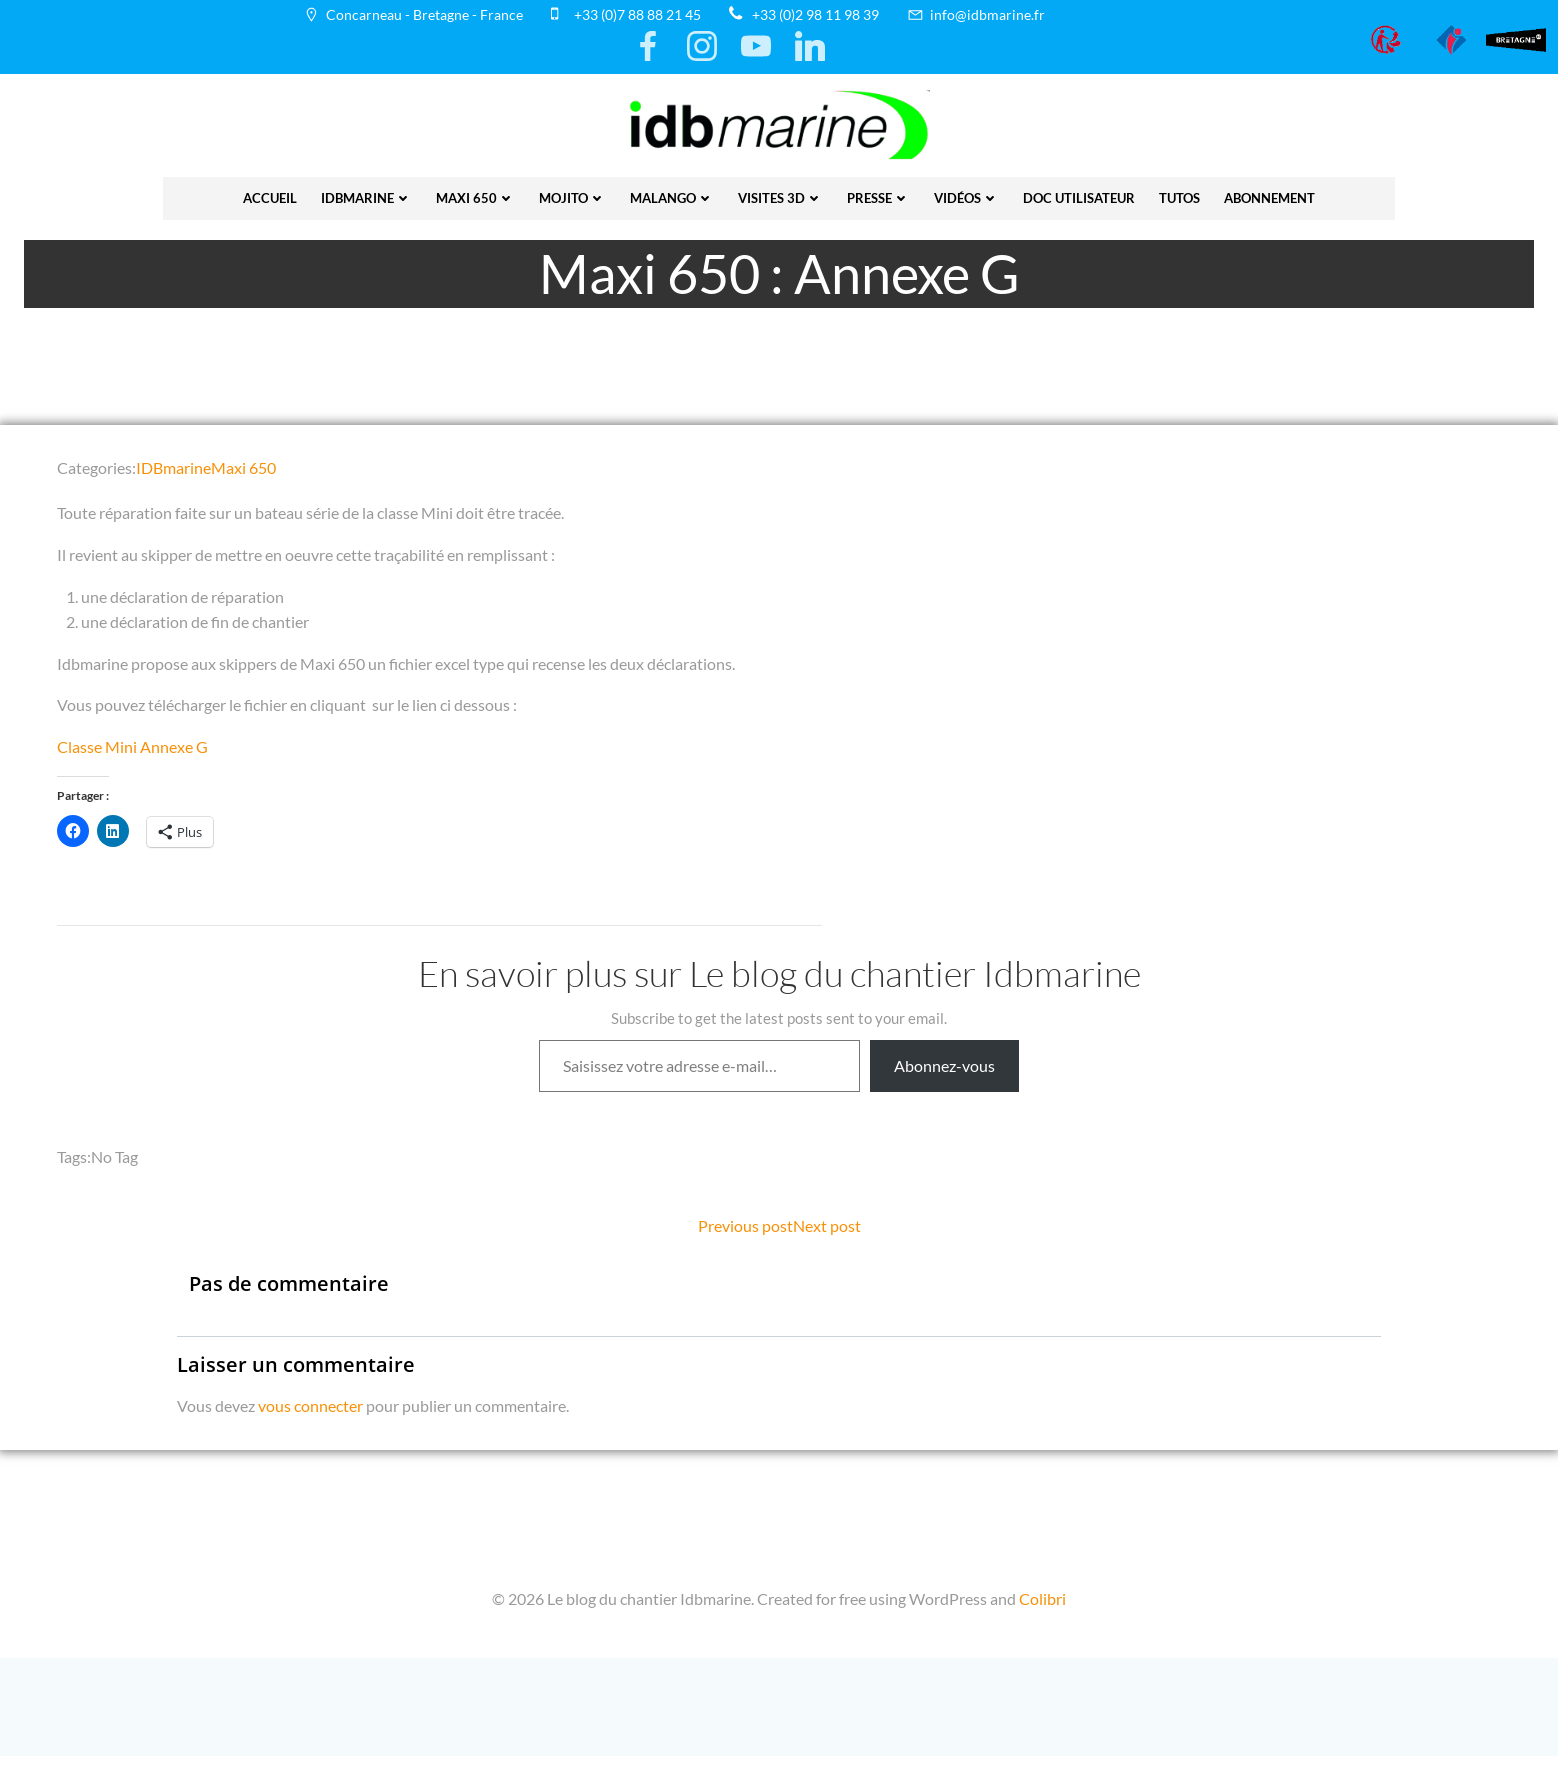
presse (878, 193)
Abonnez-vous (944, 1071)
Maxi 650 (475, 193)
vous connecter (311, 1414)
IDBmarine (366, 193)
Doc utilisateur (1079, 193)
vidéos (966, 193)
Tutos (1179, 193)
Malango (672, 193)
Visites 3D (780, 193)
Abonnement (1269, 193)
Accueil (270, 193)
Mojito (572, 193)
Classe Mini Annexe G (135, 752)
